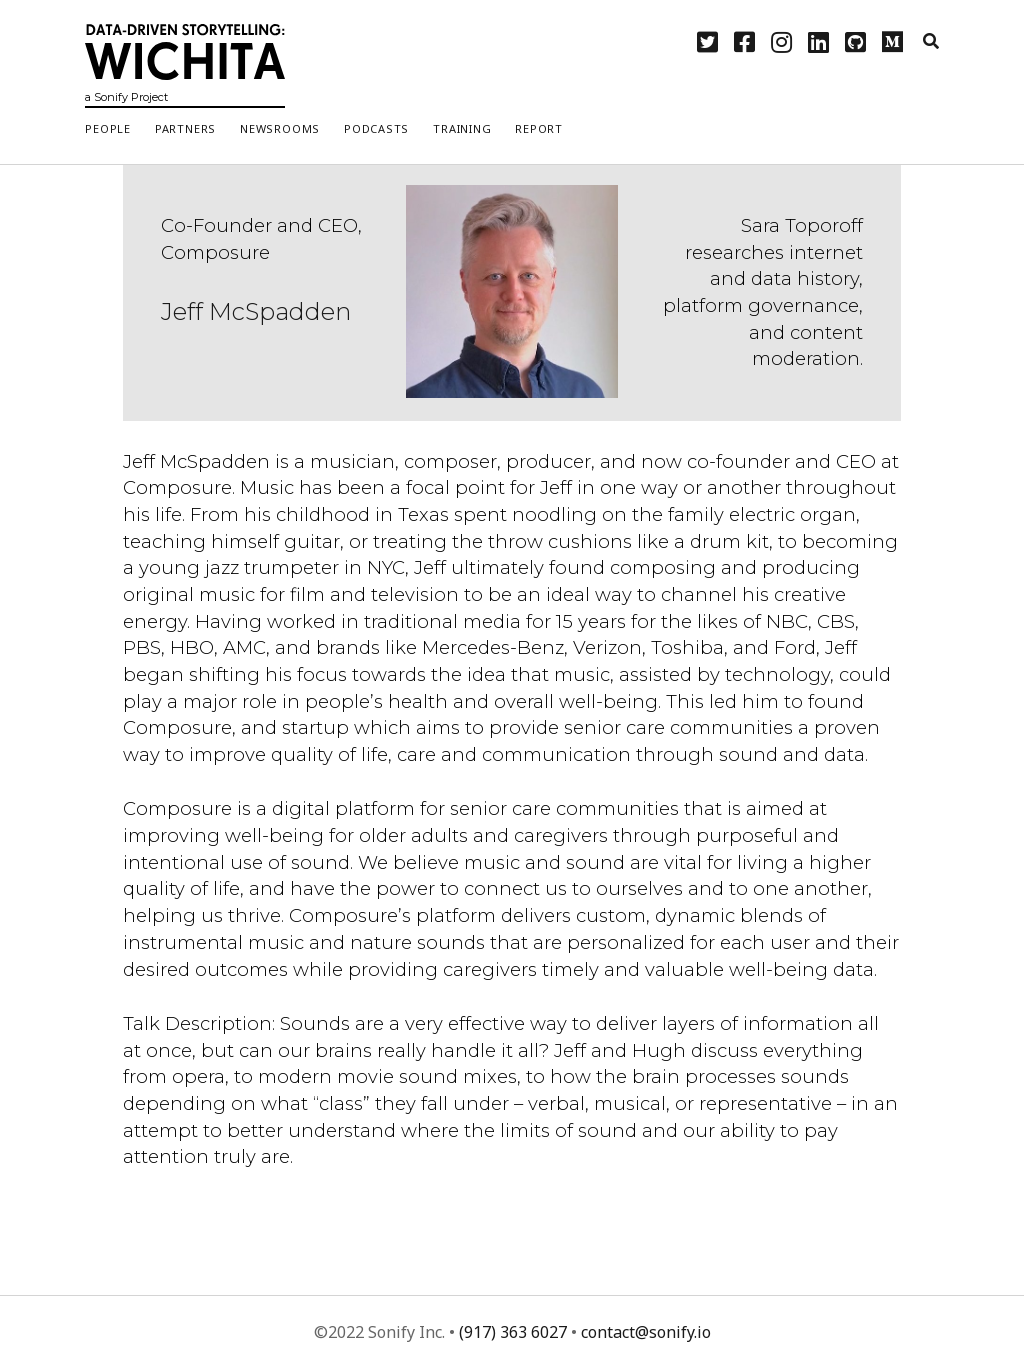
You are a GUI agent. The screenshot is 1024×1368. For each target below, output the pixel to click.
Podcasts (376, 128)
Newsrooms (280, 128)
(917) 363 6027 (513, 1332)
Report (539, 128)
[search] (931, 42)
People (108, 128)
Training (462, 128)
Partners (185, 128)
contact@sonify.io (646, 1332)
